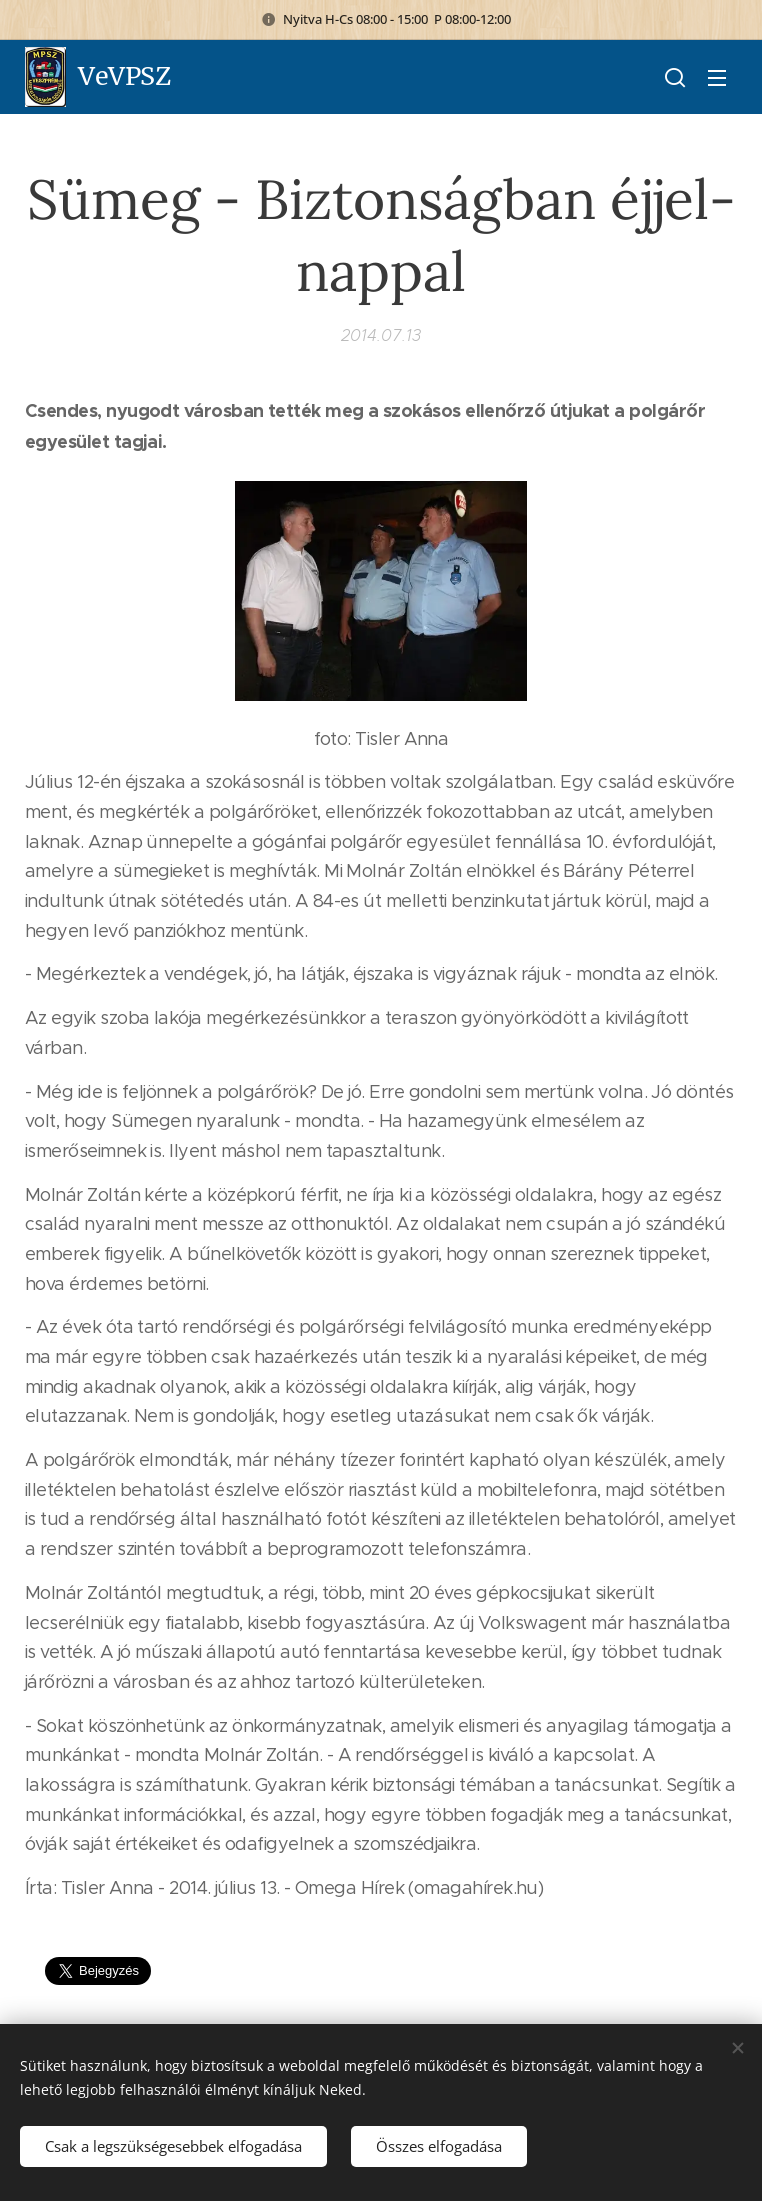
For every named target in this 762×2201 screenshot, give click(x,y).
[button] (675, 77)
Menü (717, 78)
